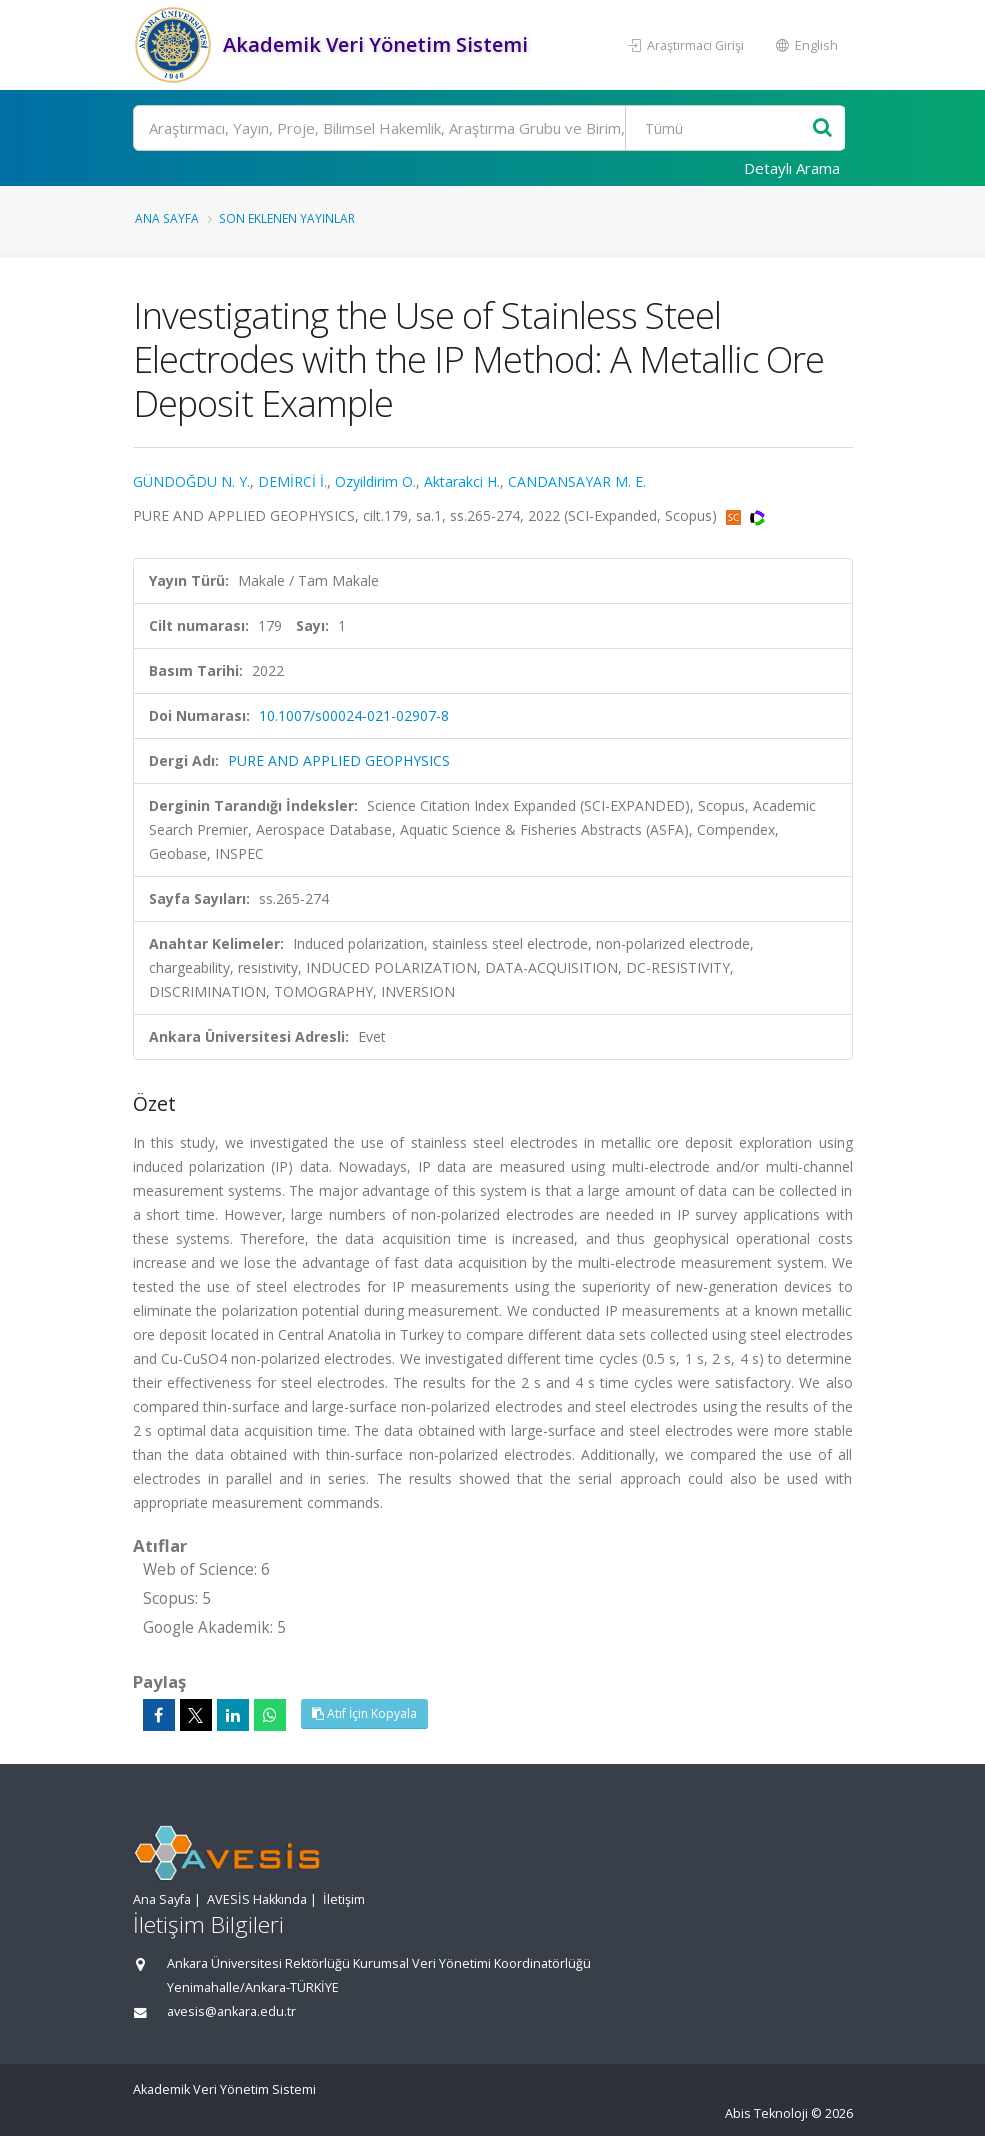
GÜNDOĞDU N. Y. (191, 481)
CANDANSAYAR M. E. (577, 481)
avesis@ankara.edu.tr (231, 2011)
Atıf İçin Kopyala (364, 1713)
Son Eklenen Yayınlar (287, 218)
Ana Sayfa (167, 218)
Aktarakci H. (462, 481)
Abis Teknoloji (766, 2113)
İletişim (344, 1899)
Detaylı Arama (792, 168)
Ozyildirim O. (375, 481)
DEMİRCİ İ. (292, 481)
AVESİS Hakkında (257, 1899)
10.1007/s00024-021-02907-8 (354, 715)
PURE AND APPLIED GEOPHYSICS (339, 760)
